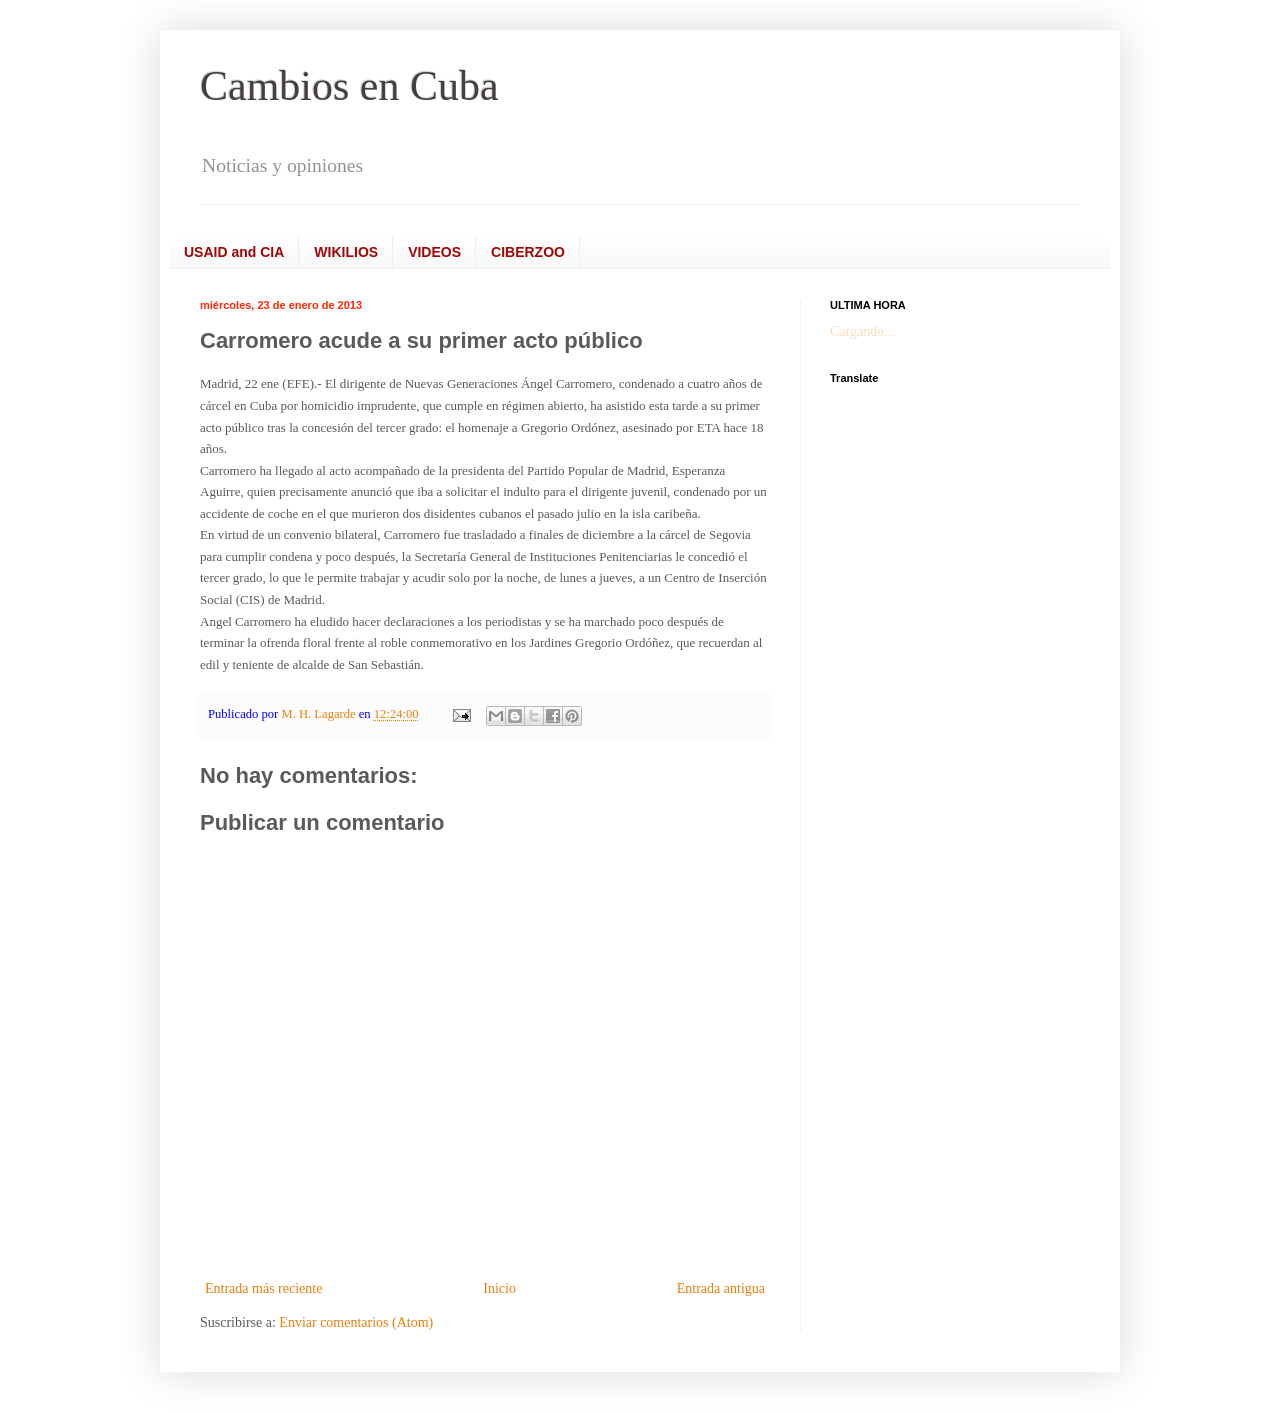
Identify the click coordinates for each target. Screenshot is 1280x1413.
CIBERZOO (528, 252)
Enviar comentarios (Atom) (356, 1322)
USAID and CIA (234, 252)
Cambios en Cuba (349, 86)
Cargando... (862, 331)
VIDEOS (434, 252)
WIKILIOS (346, 252)
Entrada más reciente (263, 1288)
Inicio (499, 1288)
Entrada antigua (721, 1288)
